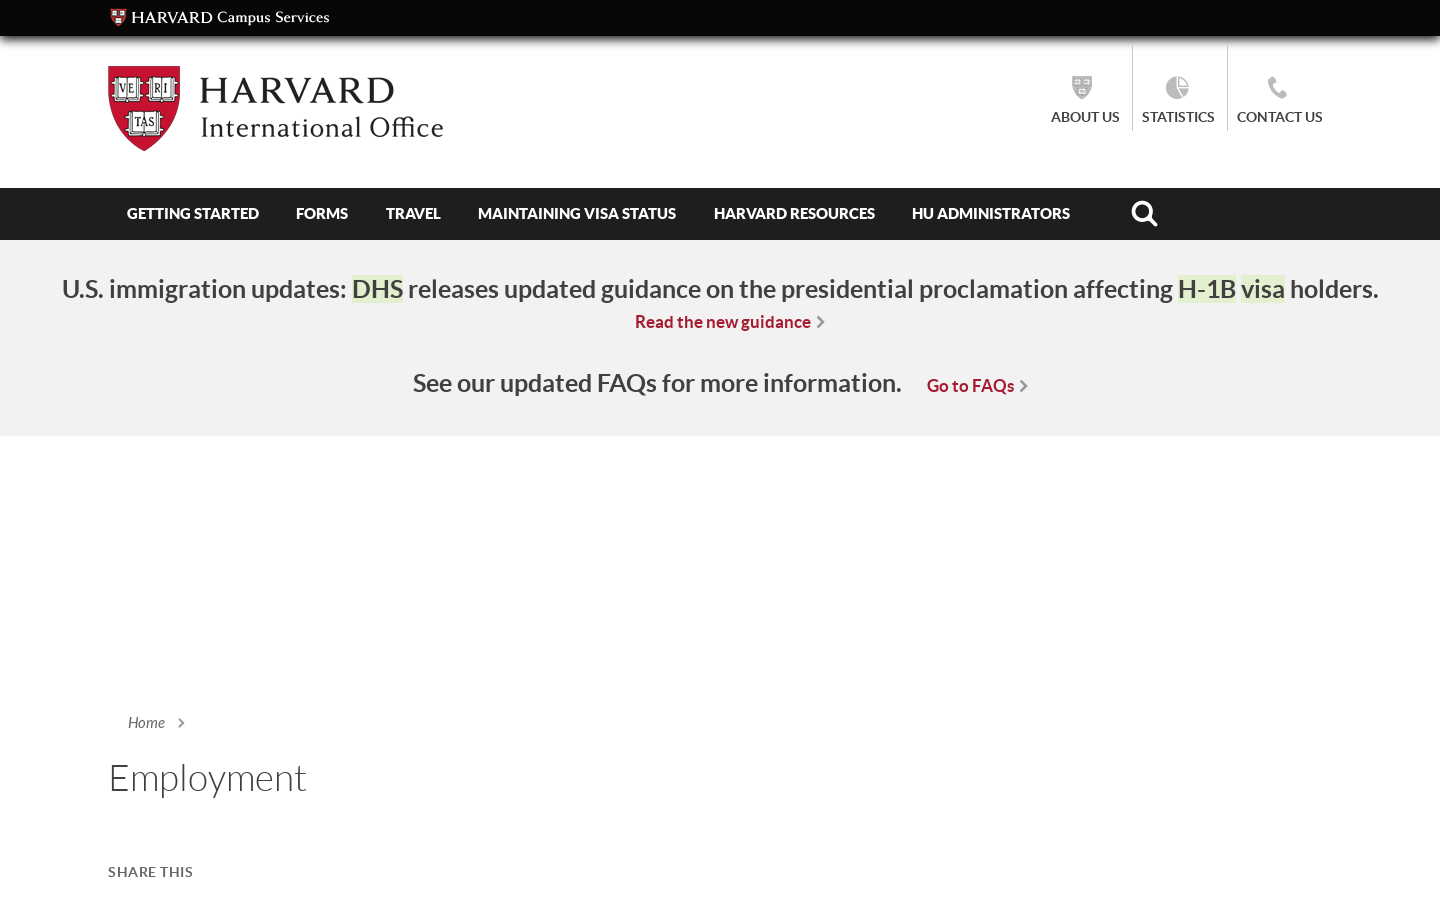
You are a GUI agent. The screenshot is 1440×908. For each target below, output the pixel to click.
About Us (1085, 117)
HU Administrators (991, 213)
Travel (413, 213)
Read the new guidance (723, 321)
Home (146, 723)
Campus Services (220, 18)
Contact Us (1280, 117)
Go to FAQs (970, 385)
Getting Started (193, 213)
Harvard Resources (794, 213)
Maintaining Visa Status (577, 213)
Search (1144, 214)
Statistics (1178, 117)
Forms (322, 213)
